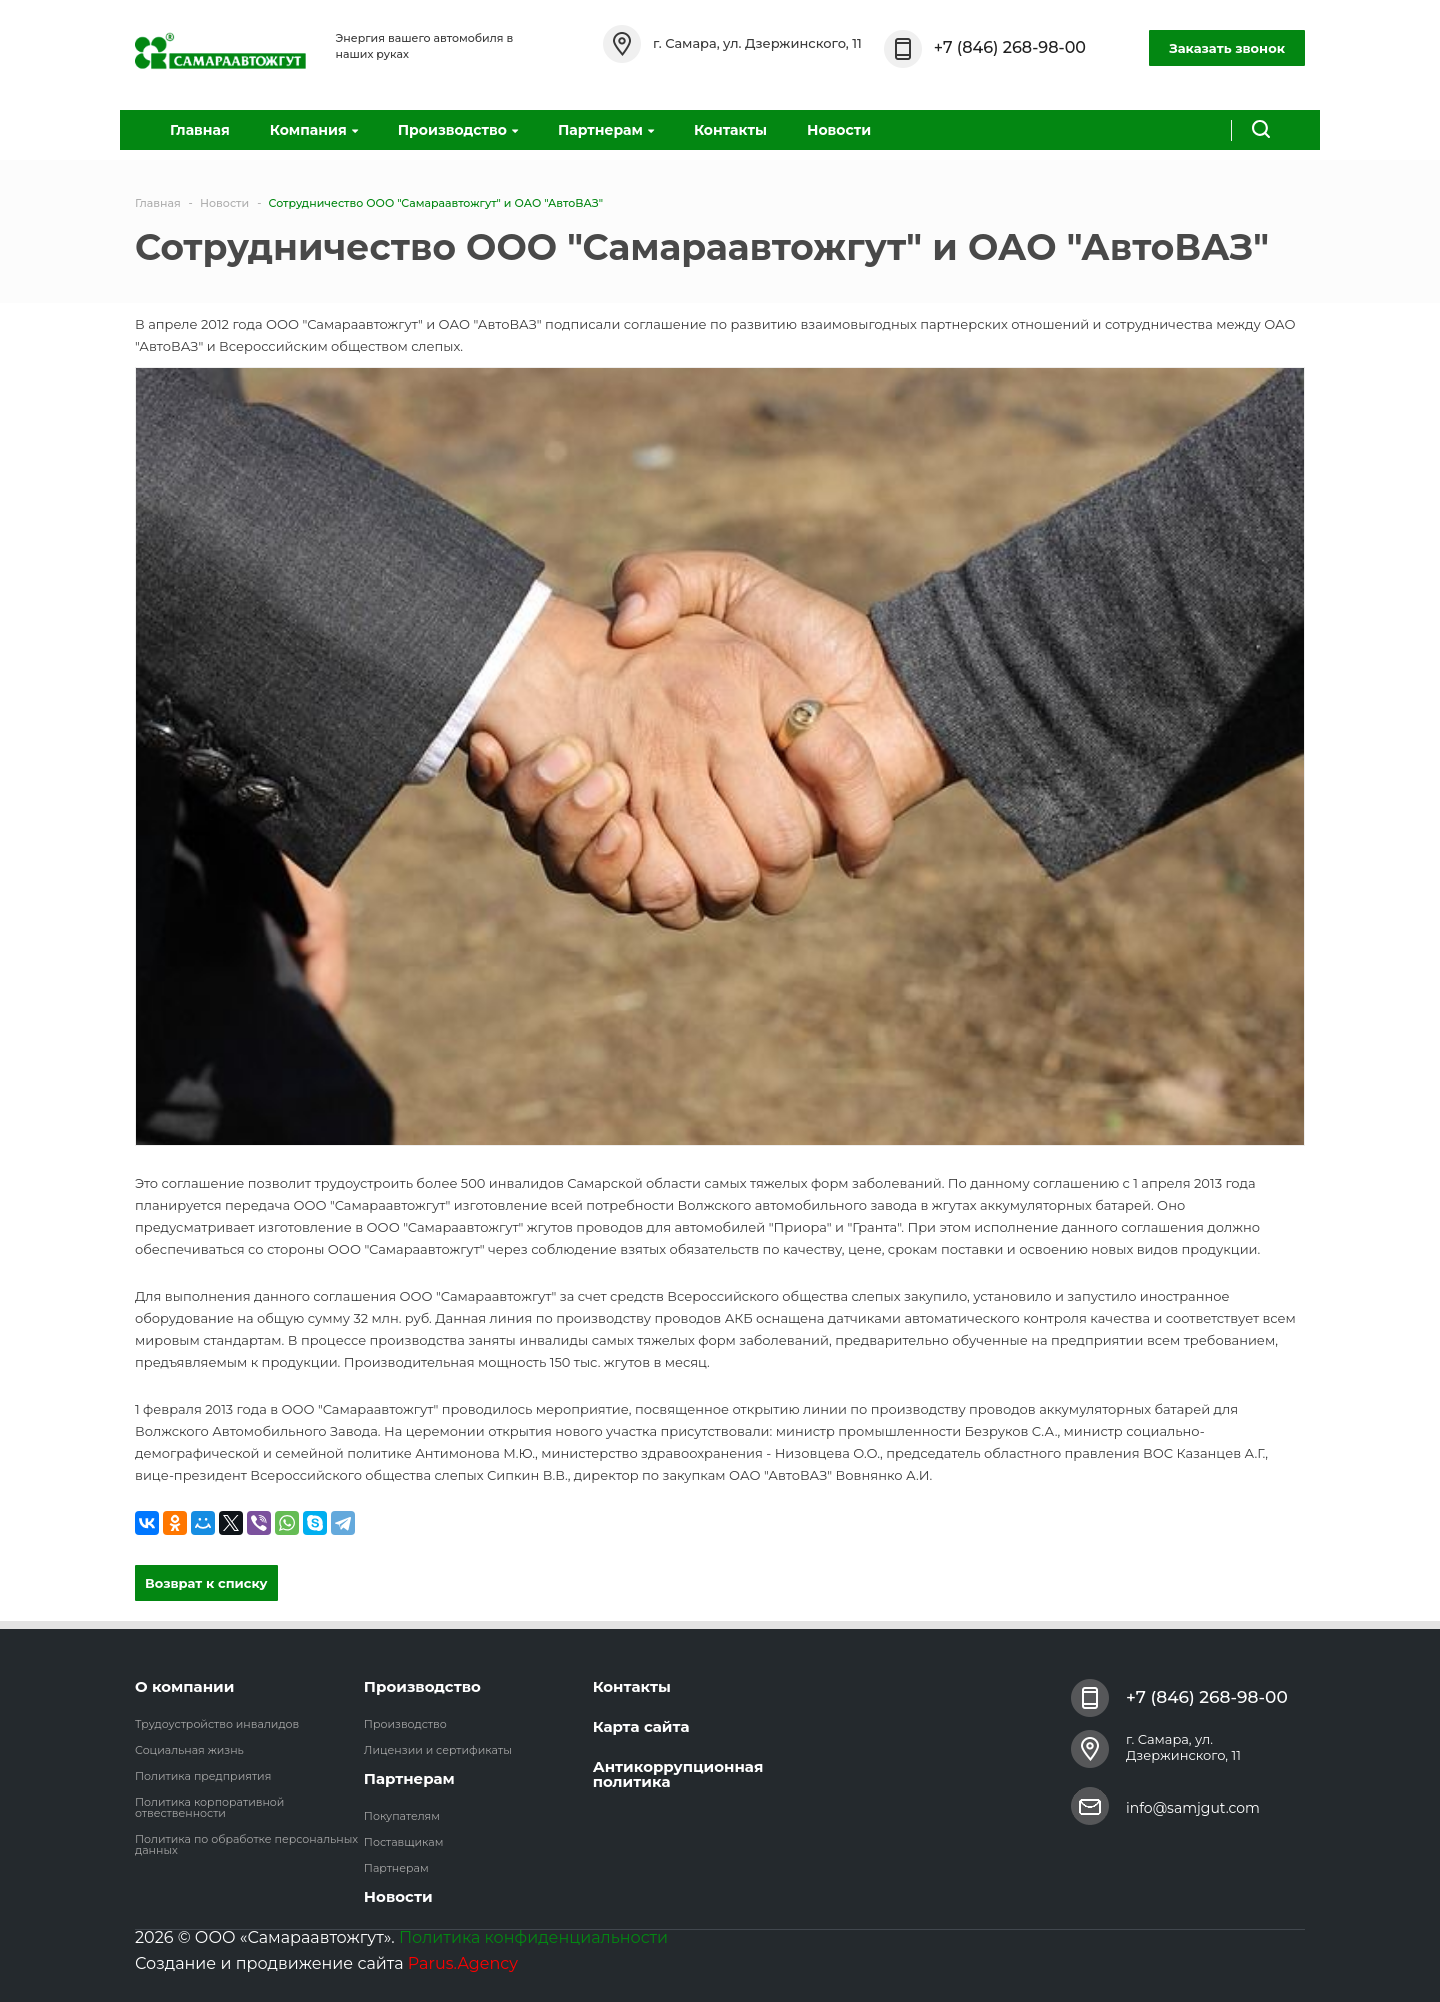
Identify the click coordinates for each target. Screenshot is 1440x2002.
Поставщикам (404, 1842)
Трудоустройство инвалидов (217, 1724)
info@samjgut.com (1193, 1808)
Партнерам (606, 130)
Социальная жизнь (189, 1750)
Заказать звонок (1227, 48)
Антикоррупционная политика (678, 1774)
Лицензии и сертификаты (438, 1750)
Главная (200, 130)
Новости (839, 130)
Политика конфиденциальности (533, 1937)
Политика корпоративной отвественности (209, 1807)
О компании (184, 1686)
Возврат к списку (206, 1583)
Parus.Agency (463, 1963)
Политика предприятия (203, 1776)
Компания (314, 130)
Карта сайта (641, 1726)
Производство (458, 130)
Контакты (730, 130)
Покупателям (402, 1816)
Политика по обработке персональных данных (246, 1844)
